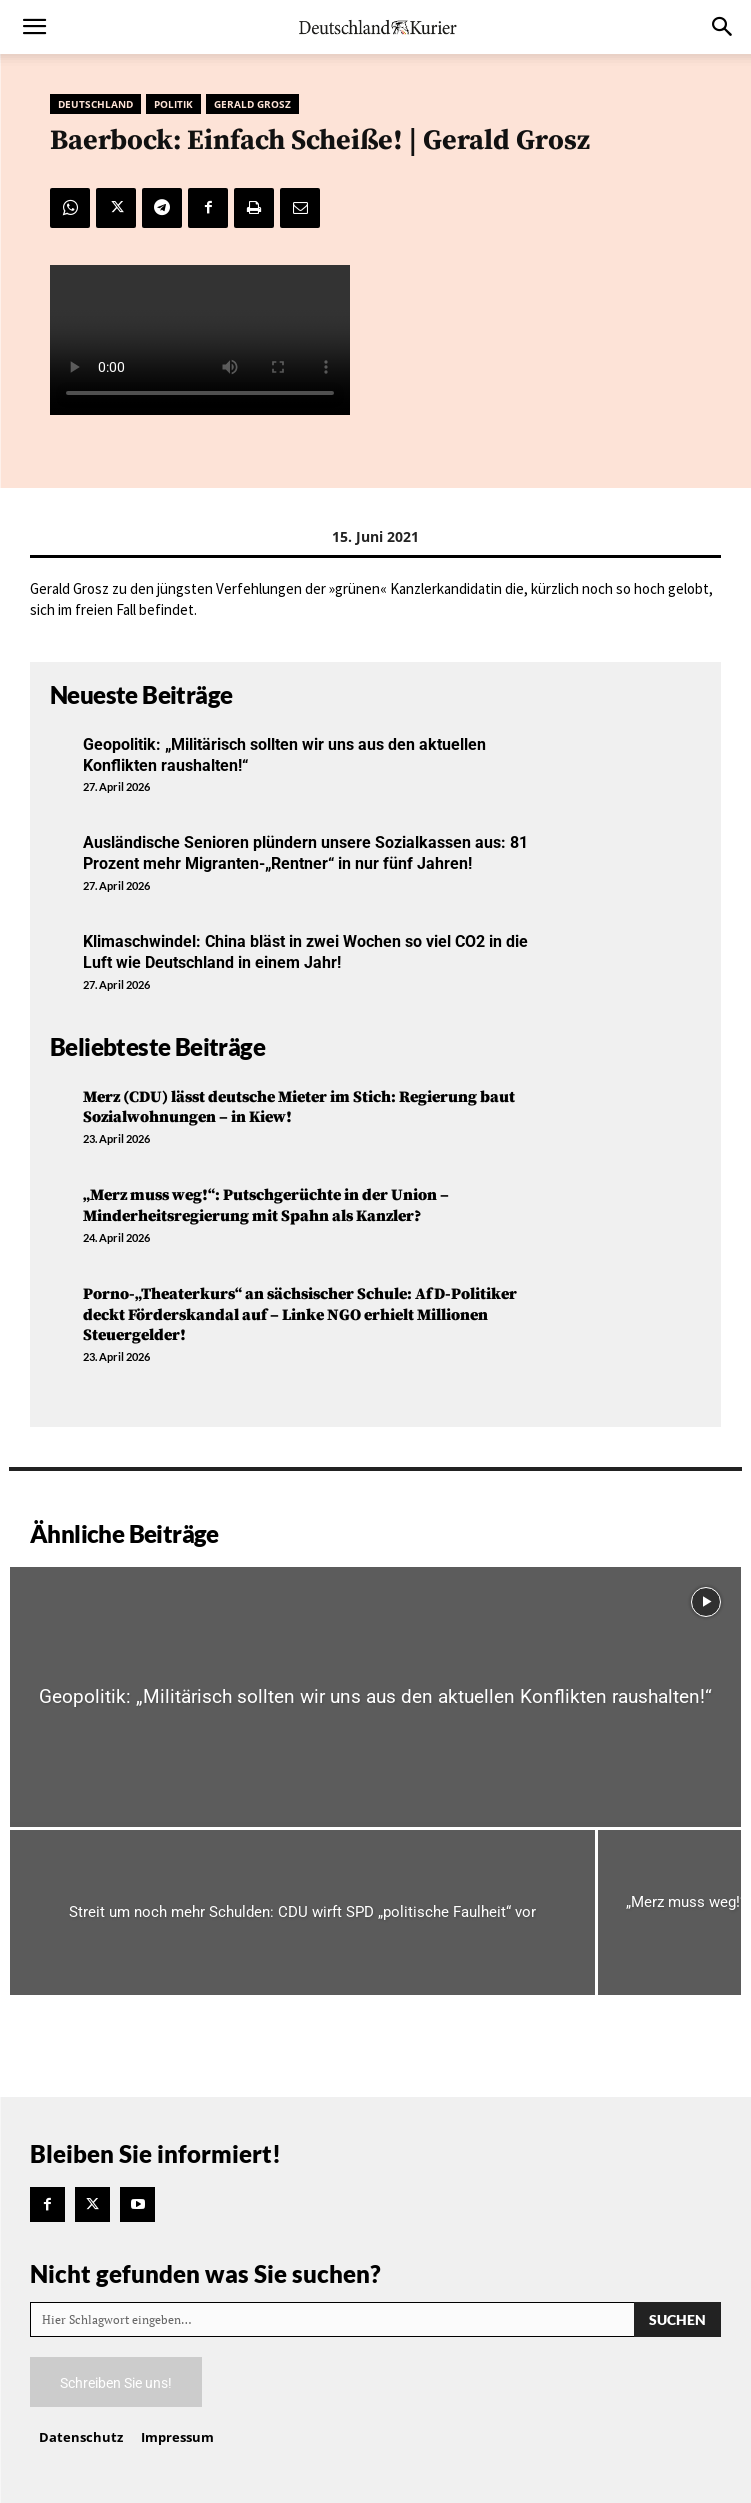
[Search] (677, 2319)
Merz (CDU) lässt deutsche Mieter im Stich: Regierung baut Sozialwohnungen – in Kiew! (299, 1107)
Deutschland (95, 104)
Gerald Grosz (252, 104)
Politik (173, 104)
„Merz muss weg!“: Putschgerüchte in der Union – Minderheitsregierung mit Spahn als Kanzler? (266, 1205)
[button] (34, 27)
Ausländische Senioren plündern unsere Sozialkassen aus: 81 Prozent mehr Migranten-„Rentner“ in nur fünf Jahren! (305, 853)
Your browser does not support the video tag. (200, 340)
